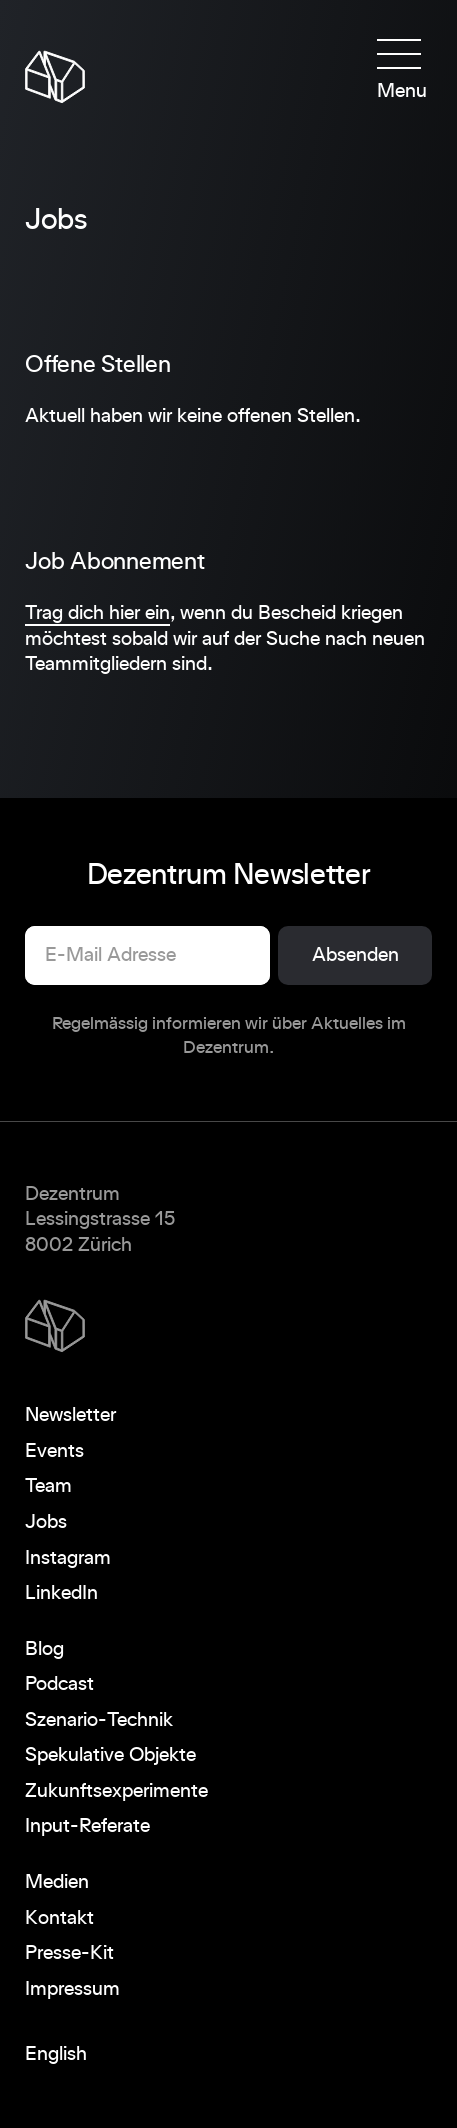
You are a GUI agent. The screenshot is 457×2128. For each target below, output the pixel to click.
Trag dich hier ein (97, 613)
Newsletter (70, 1415)
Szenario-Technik (99, 1720)
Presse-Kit (69, 1953)
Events (54, 1451)
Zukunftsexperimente (116, 1791)
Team (48, 1486)
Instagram (68, 1558)
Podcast (59, 1684)
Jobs (46, 1522)
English (56, 2054)
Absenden (355, 955)
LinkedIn (61, 1593)
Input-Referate (87, 1826)
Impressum (72, 1989)
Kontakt (59, 1918)
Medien (57, 1882)
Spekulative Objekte (110, 1755)
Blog (44, 1649)
